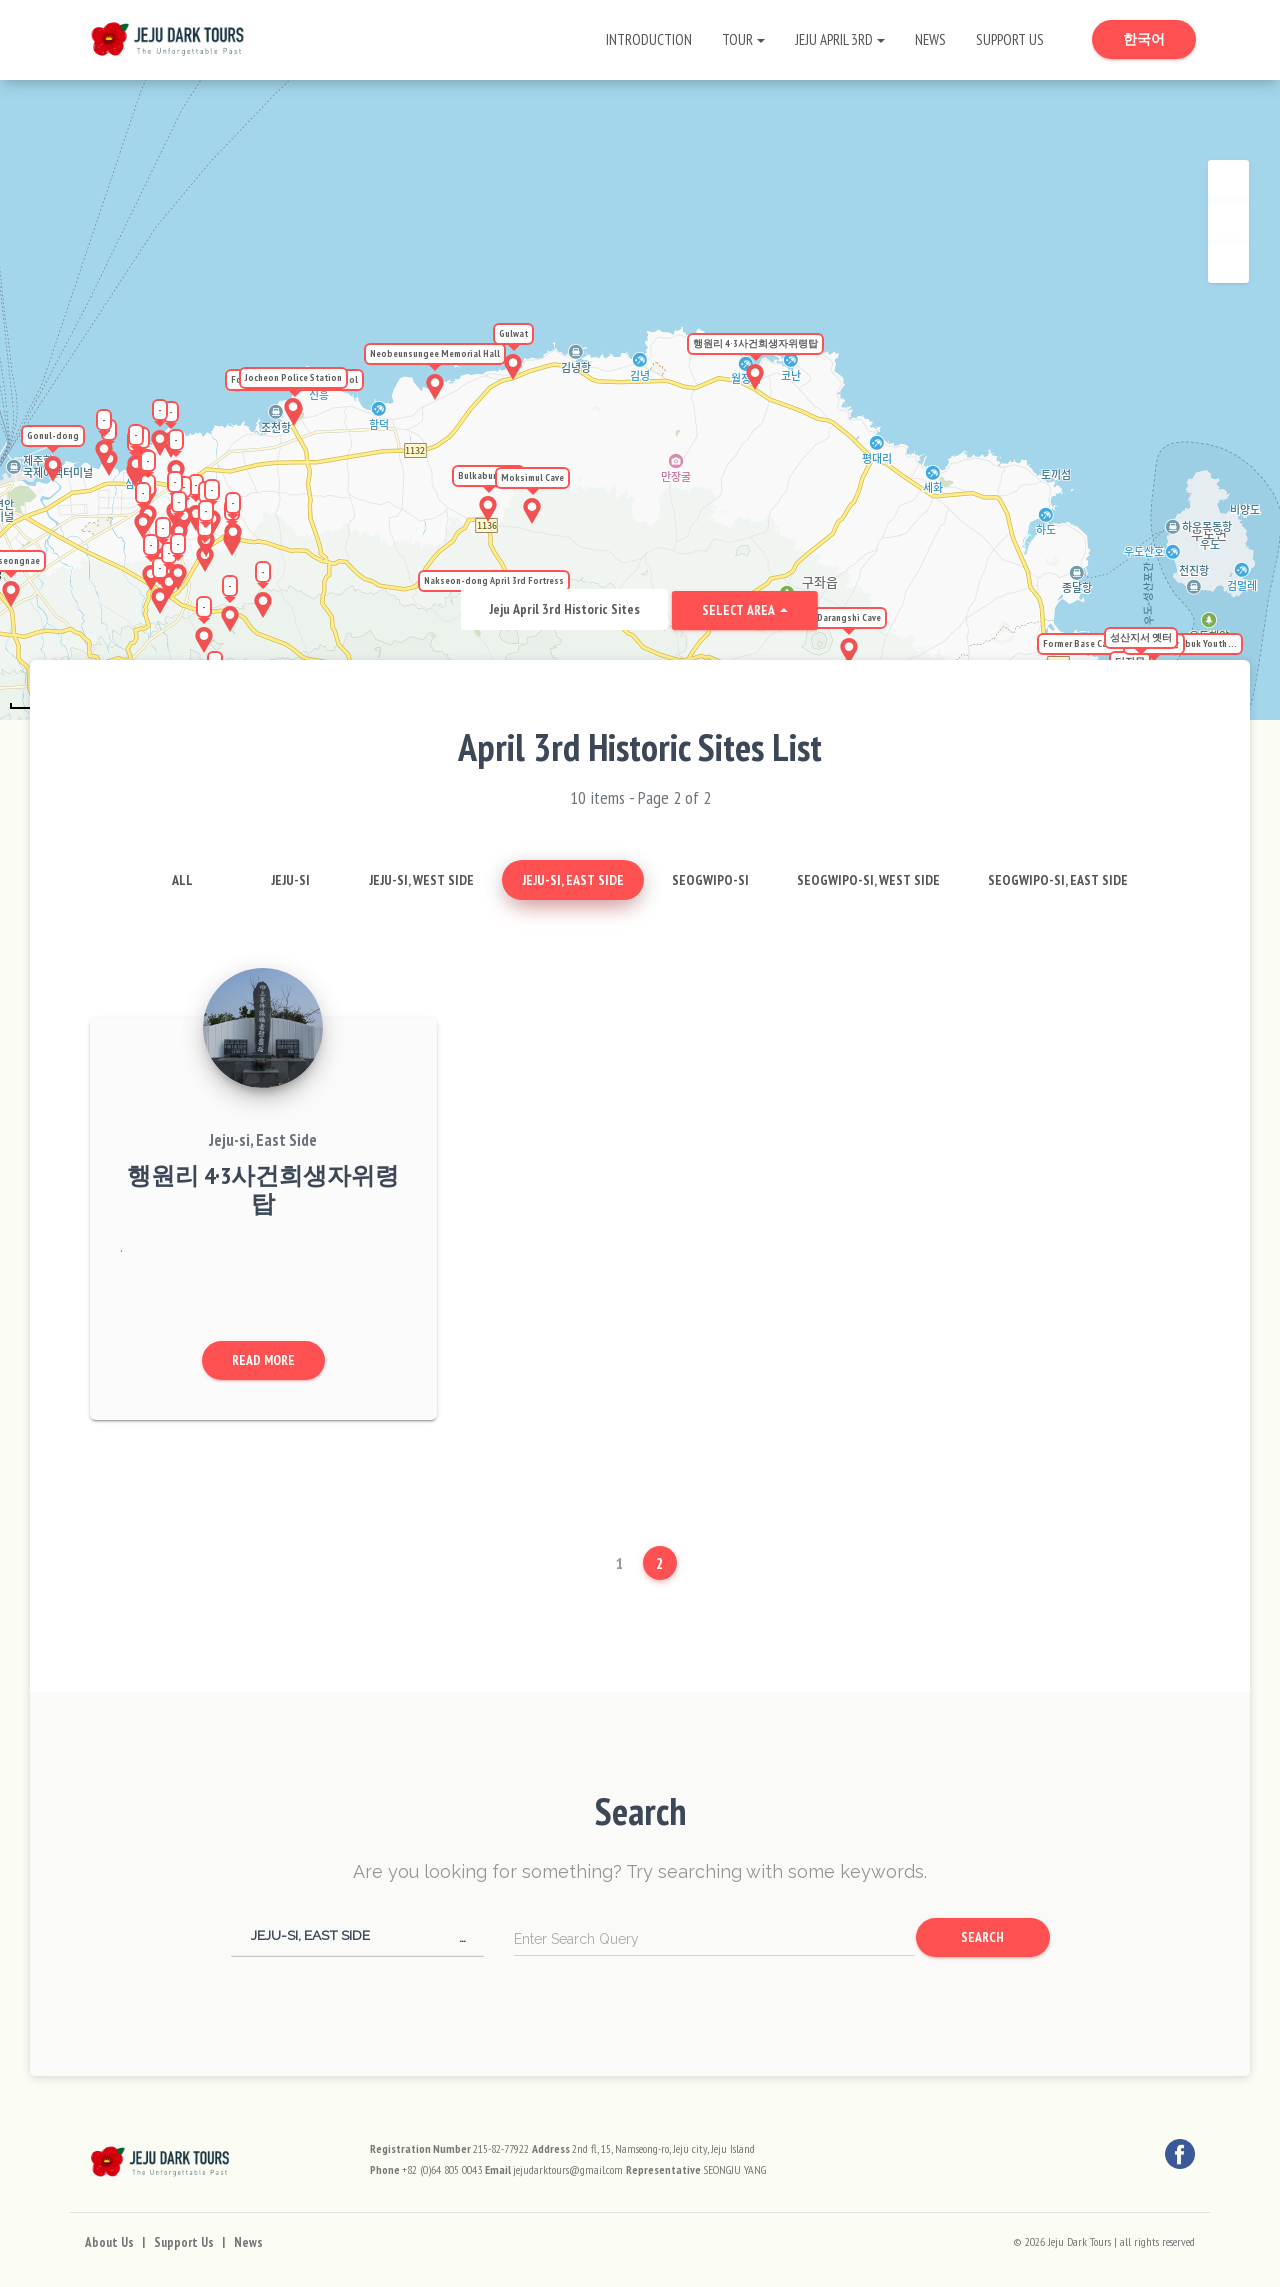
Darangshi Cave (849, 617)
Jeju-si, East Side (573, 880)
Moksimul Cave (532, 477)
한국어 (1159, 38)
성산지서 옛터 (1141, 637)
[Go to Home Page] (167, 35)
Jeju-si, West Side (421, 880)
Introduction (649, 39)
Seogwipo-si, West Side (868, 880)
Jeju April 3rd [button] (834, 39)
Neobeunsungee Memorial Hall (435, 353)
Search (982, 1937)
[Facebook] (1180, 2154)
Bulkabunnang (488, 475)
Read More (263, 1360)
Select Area (739, 610)
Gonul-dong (53, 435)
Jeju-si (290, 880)
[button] (357, 1935)
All (182, 880)
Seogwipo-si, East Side (1058, 880)
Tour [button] (737, 39)
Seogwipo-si (710, 880)
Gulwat (513, 333)
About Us (109, 2242)
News (930, 39)
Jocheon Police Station (293, 377)
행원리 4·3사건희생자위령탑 (755, 343)
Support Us (1010, 39)
